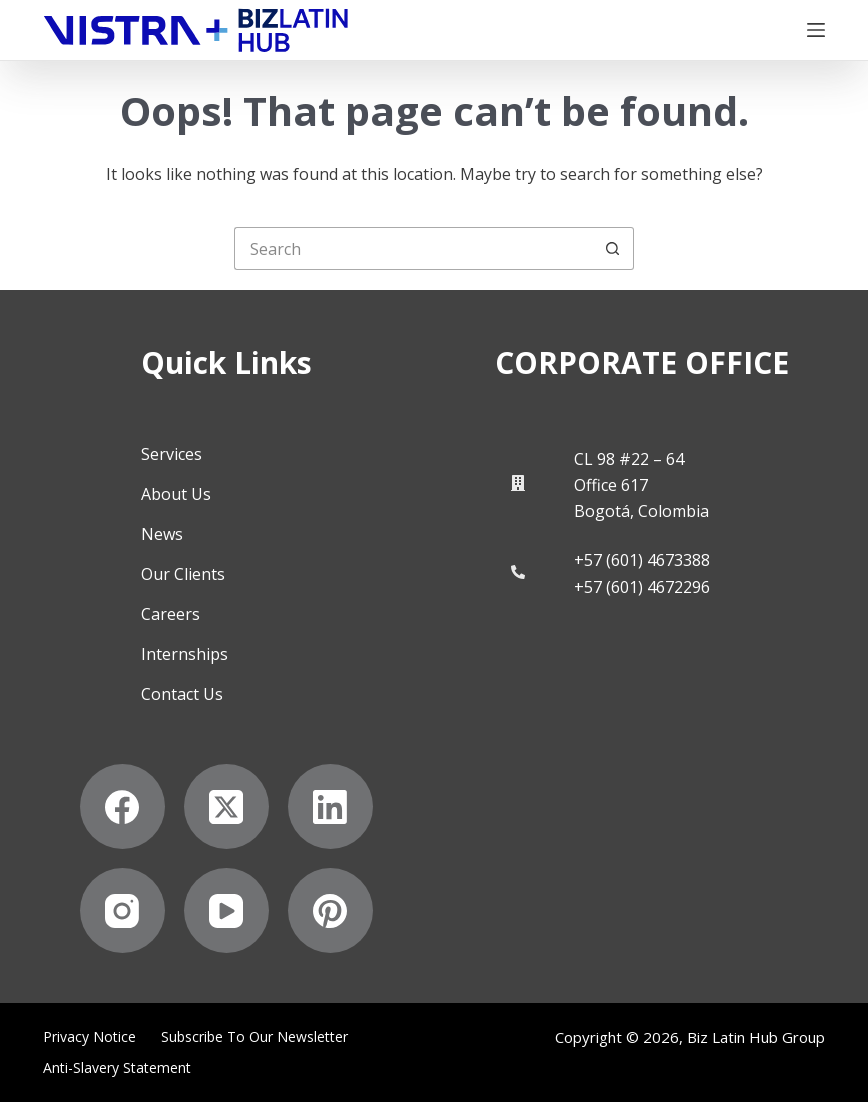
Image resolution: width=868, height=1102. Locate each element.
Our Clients (183, 574)
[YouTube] (226, 910)
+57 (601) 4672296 (642, 587)
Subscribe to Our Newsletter (254, 1037)
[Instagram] (122, 910)
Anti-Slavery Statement (117, 1068)
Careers (170, 614)
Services (171, 454)
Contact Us (182, 694)
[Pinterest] (330, 910)
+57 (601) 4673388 (642, 560)
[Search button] (612, 248)
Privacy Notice (89, 1037)
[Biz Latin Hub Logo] (196, 30)
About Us (176, 494)
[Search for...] (412, 248)
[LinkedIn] (330, 806)
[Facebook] (122, 806)
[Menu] (816, 30)
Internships (184, 654)
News (162, 534)
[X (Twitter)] (226, 806)
